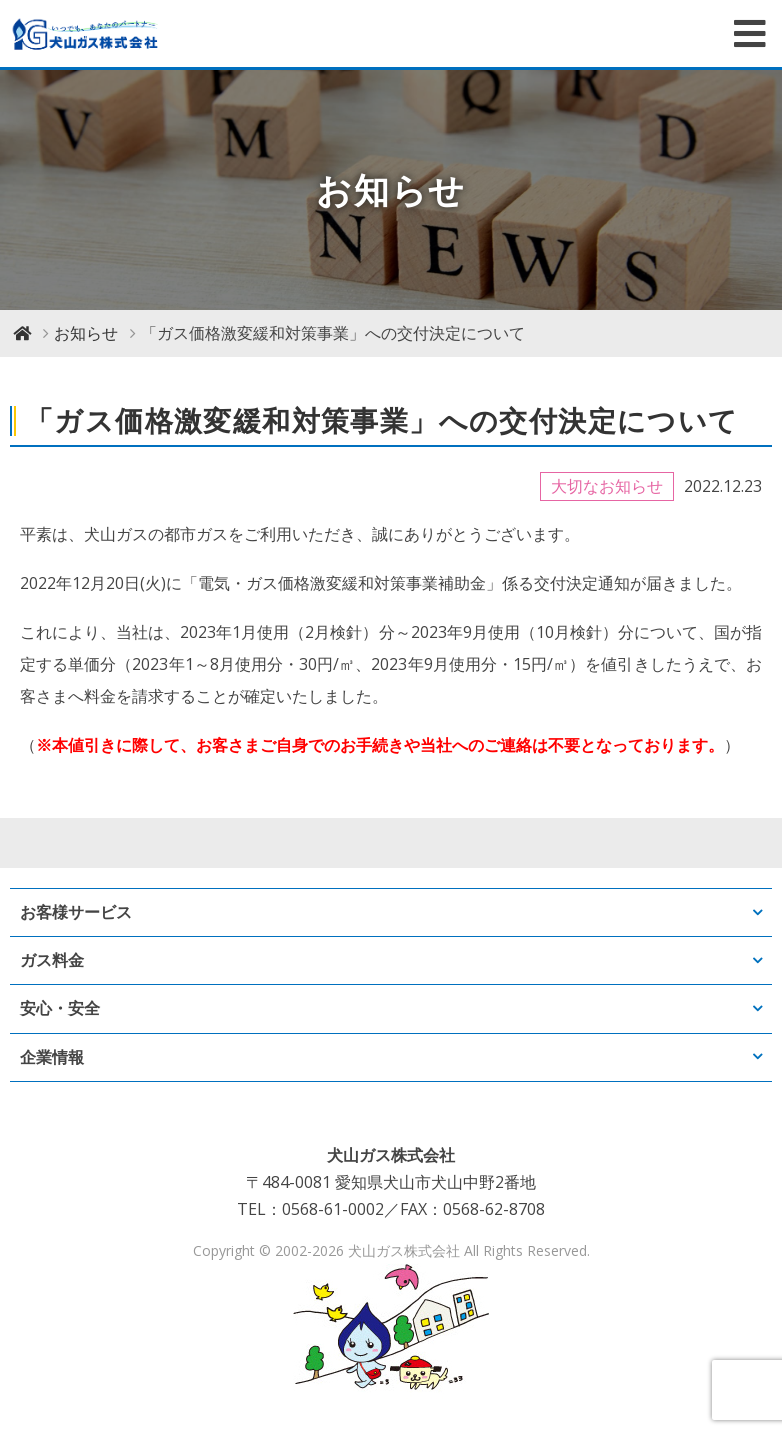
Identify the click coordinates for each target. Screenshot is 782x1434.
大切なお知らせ (607, 486)
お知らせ (86, 333)
